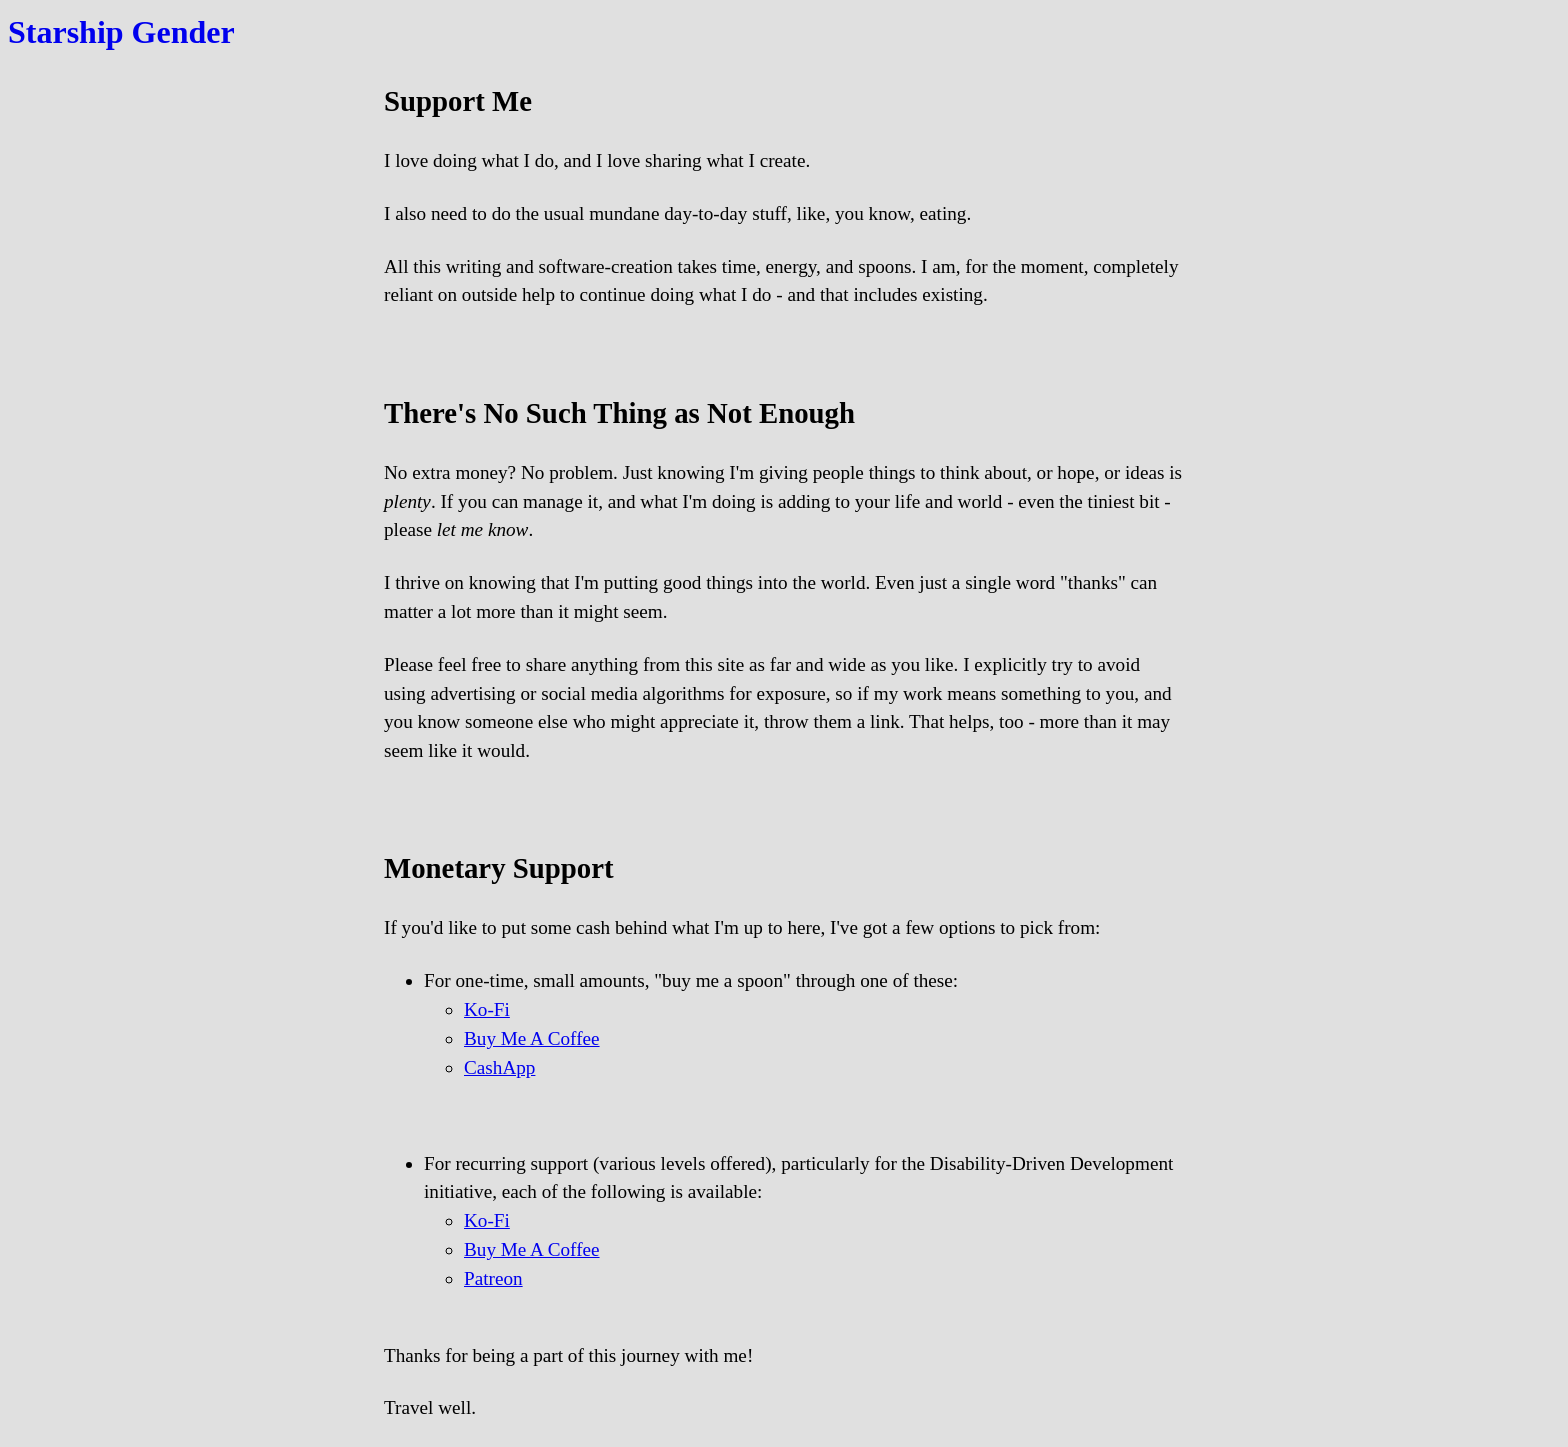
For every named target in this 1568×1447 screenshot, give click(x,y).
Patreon (493, 1278)
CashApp (499, 1067)
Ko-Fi (487, 1009)
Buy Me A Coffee (532, 1038)
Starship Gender (121, 32)
